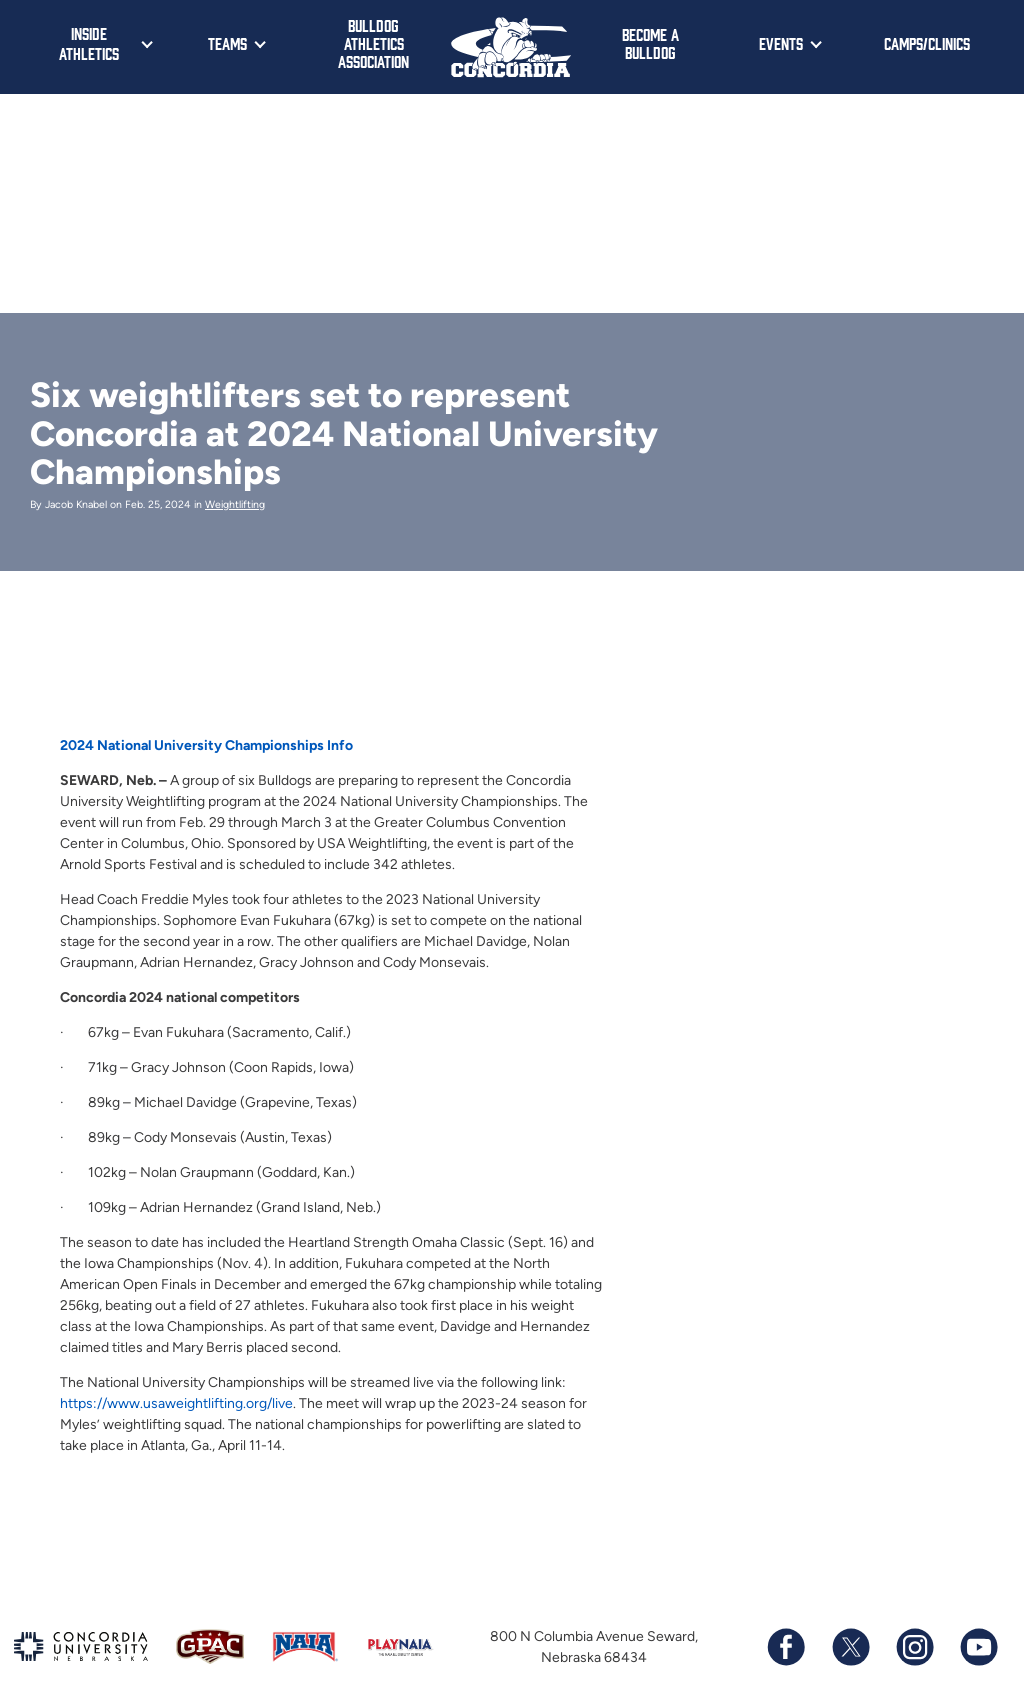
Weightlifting (235, 504)
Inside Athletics (89, 43)
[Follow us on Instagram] (914, 1647)
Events (781, 43)
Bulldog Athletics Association (373, 43)
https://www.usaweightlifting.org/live (176, 1403)
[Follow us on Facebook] (786, 1647)
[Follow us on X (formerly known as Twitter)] (850, 1647)
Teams (227, 43)
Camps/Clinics (927, 43)
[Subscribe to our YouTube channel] (978, 1647)
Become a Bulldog (650, 43)
